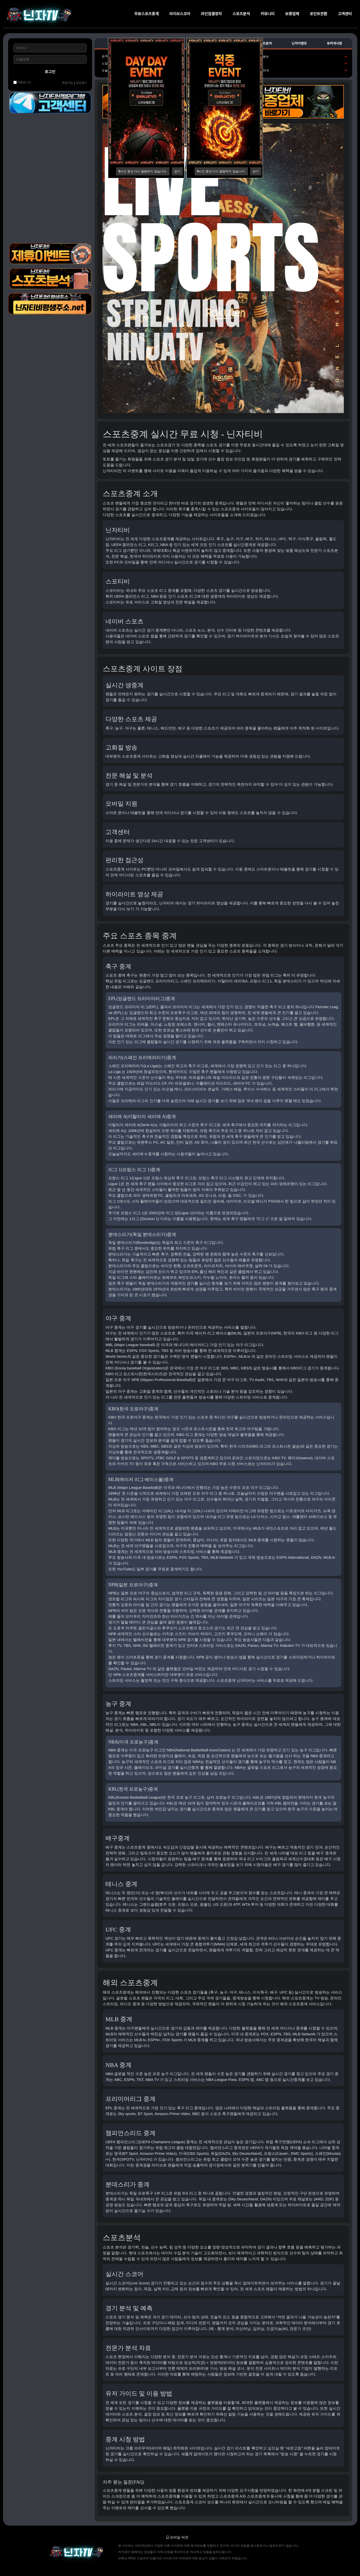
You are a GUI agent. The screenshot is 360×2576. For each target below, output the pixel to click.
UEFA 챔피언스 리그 (128, 544)
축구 (220, 539)
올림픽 (321, 539)
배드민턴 (168, 728)
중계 (218, 503)
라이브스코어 (179, 14)
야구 (239, 539)
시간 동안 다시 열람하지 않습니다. (143, 171)
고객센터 (345, 14)
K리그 (153, 544)
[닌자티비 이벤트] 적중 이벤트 (281, 63)
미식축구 (305, 539)
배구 (249, 539)
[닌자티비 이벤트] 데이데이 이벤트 (281, 56)
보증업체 (292, 14)
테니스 (270, 539)
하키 (259, 539)
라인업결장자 (211, 14)
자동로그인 (22, 82)
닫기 (177, 171)
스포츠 (134, 719)
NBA (164, 544)
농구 (230, 539)
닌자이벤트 (299, 43)
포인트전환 (318, 14)
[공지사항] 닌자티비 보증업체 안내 (281, 70)
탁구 (292, 539)
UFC (282, 539)
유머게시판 (334, 43)
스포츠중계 (230, 509)
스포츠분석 (241, 14)
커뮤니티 (267, 14)
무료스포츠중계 (146, 14)
